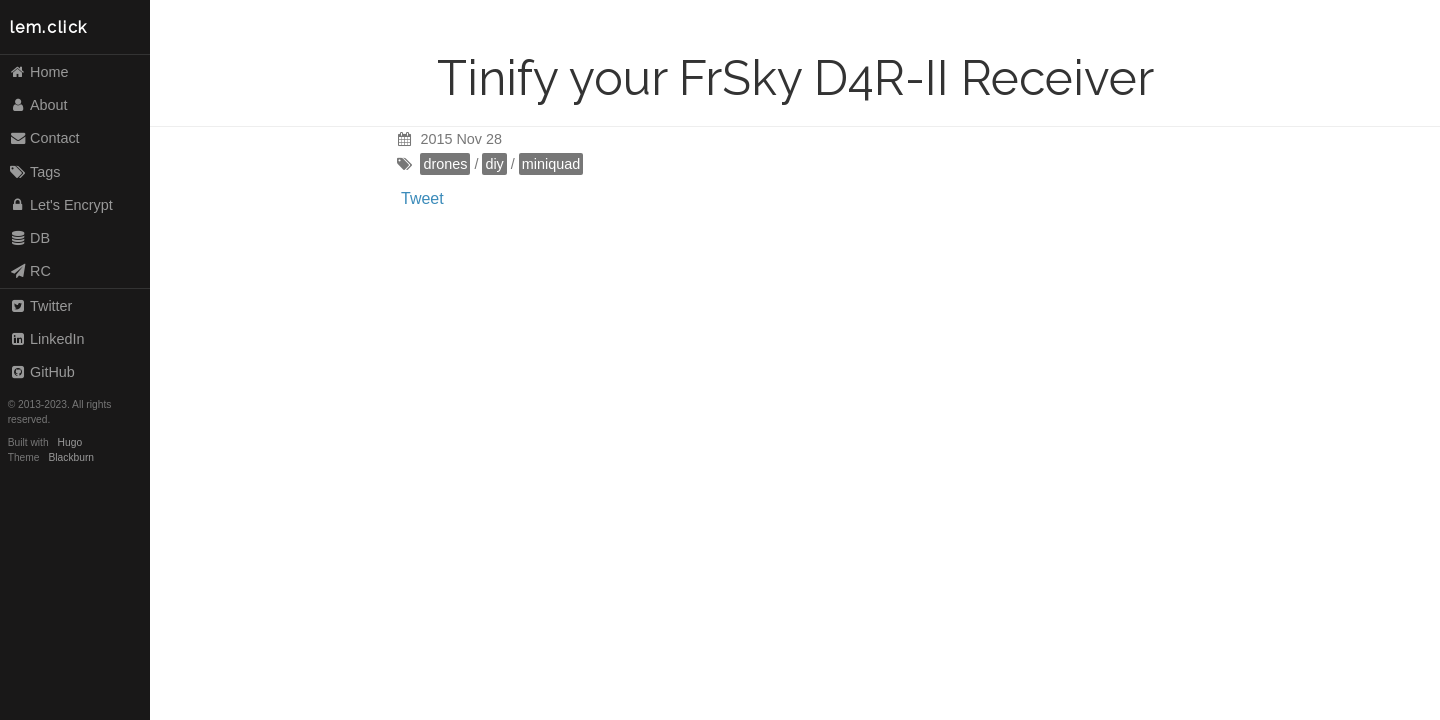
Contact (44, 138)
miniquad (551, 164)
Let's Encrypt (61, 205)
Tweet (422, 198)
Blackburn (72, 457)
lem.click (49, 27)
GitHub (42, 372)
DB (29, 238)
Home (39, 72)
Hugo (70, 442)
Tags (35, 172)
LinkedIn (47, 339)
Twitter (41, 306)
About (38, 105)
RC (30, 271)
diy (494, 164)
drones (445, 164)
